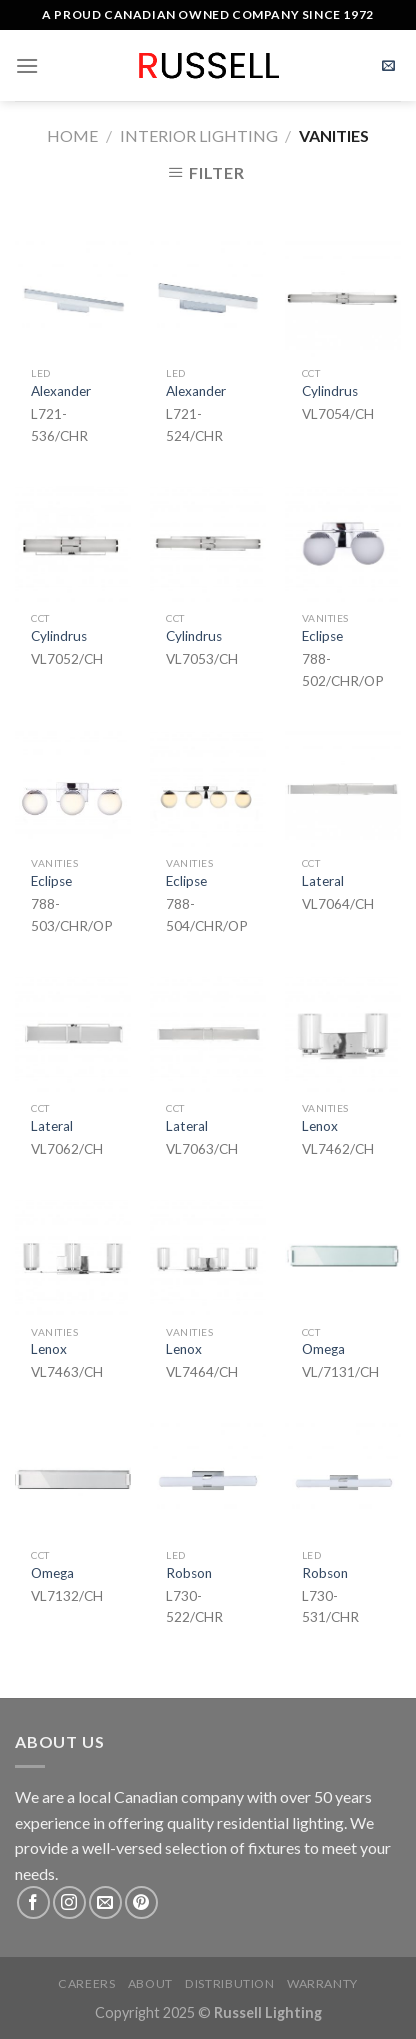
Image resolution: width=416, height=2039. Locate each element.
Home (72, 135)
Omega (323, 1349)
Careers (86, 1983)
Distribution (229, 1983)
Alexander (61, 391)
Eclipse (322, 636)
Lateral (323, 881)
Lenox (320, 1126)
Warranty (322, 1983)
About (150, 1983)
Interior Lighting (199, 135)
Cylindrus (330, 391)
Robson (189, 1573)
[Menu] (27, 65)
